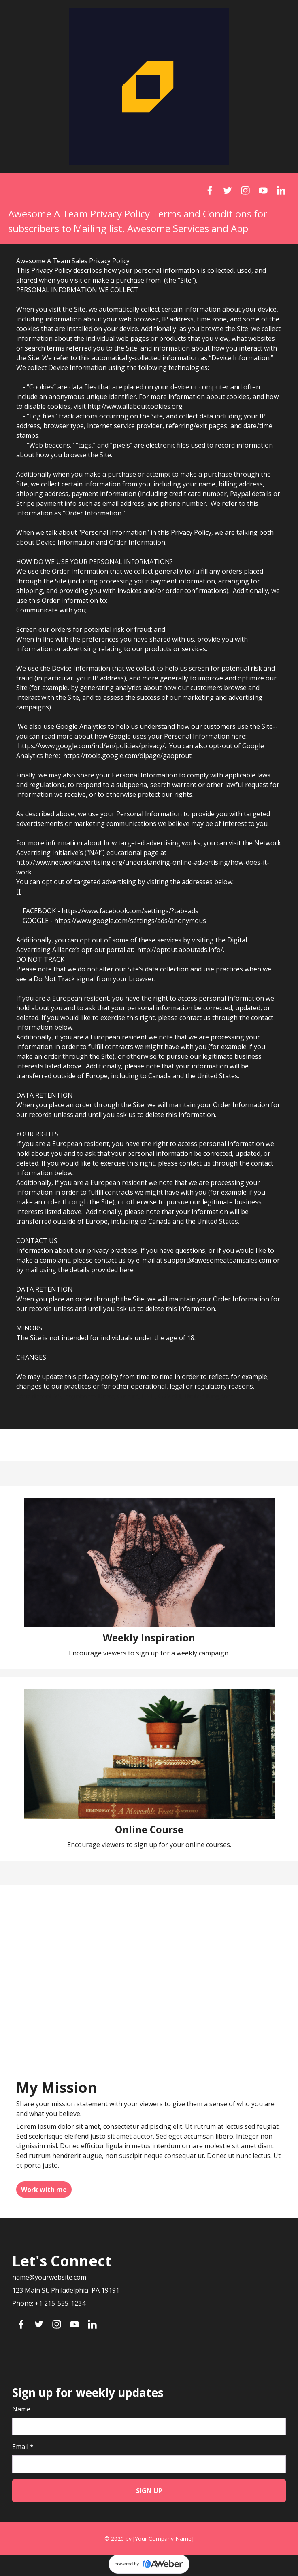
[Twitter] (227, 190)
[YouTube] (263, 190)
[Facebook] (209, 190)
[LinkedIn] (281, 190)
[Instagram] (245, 190)
